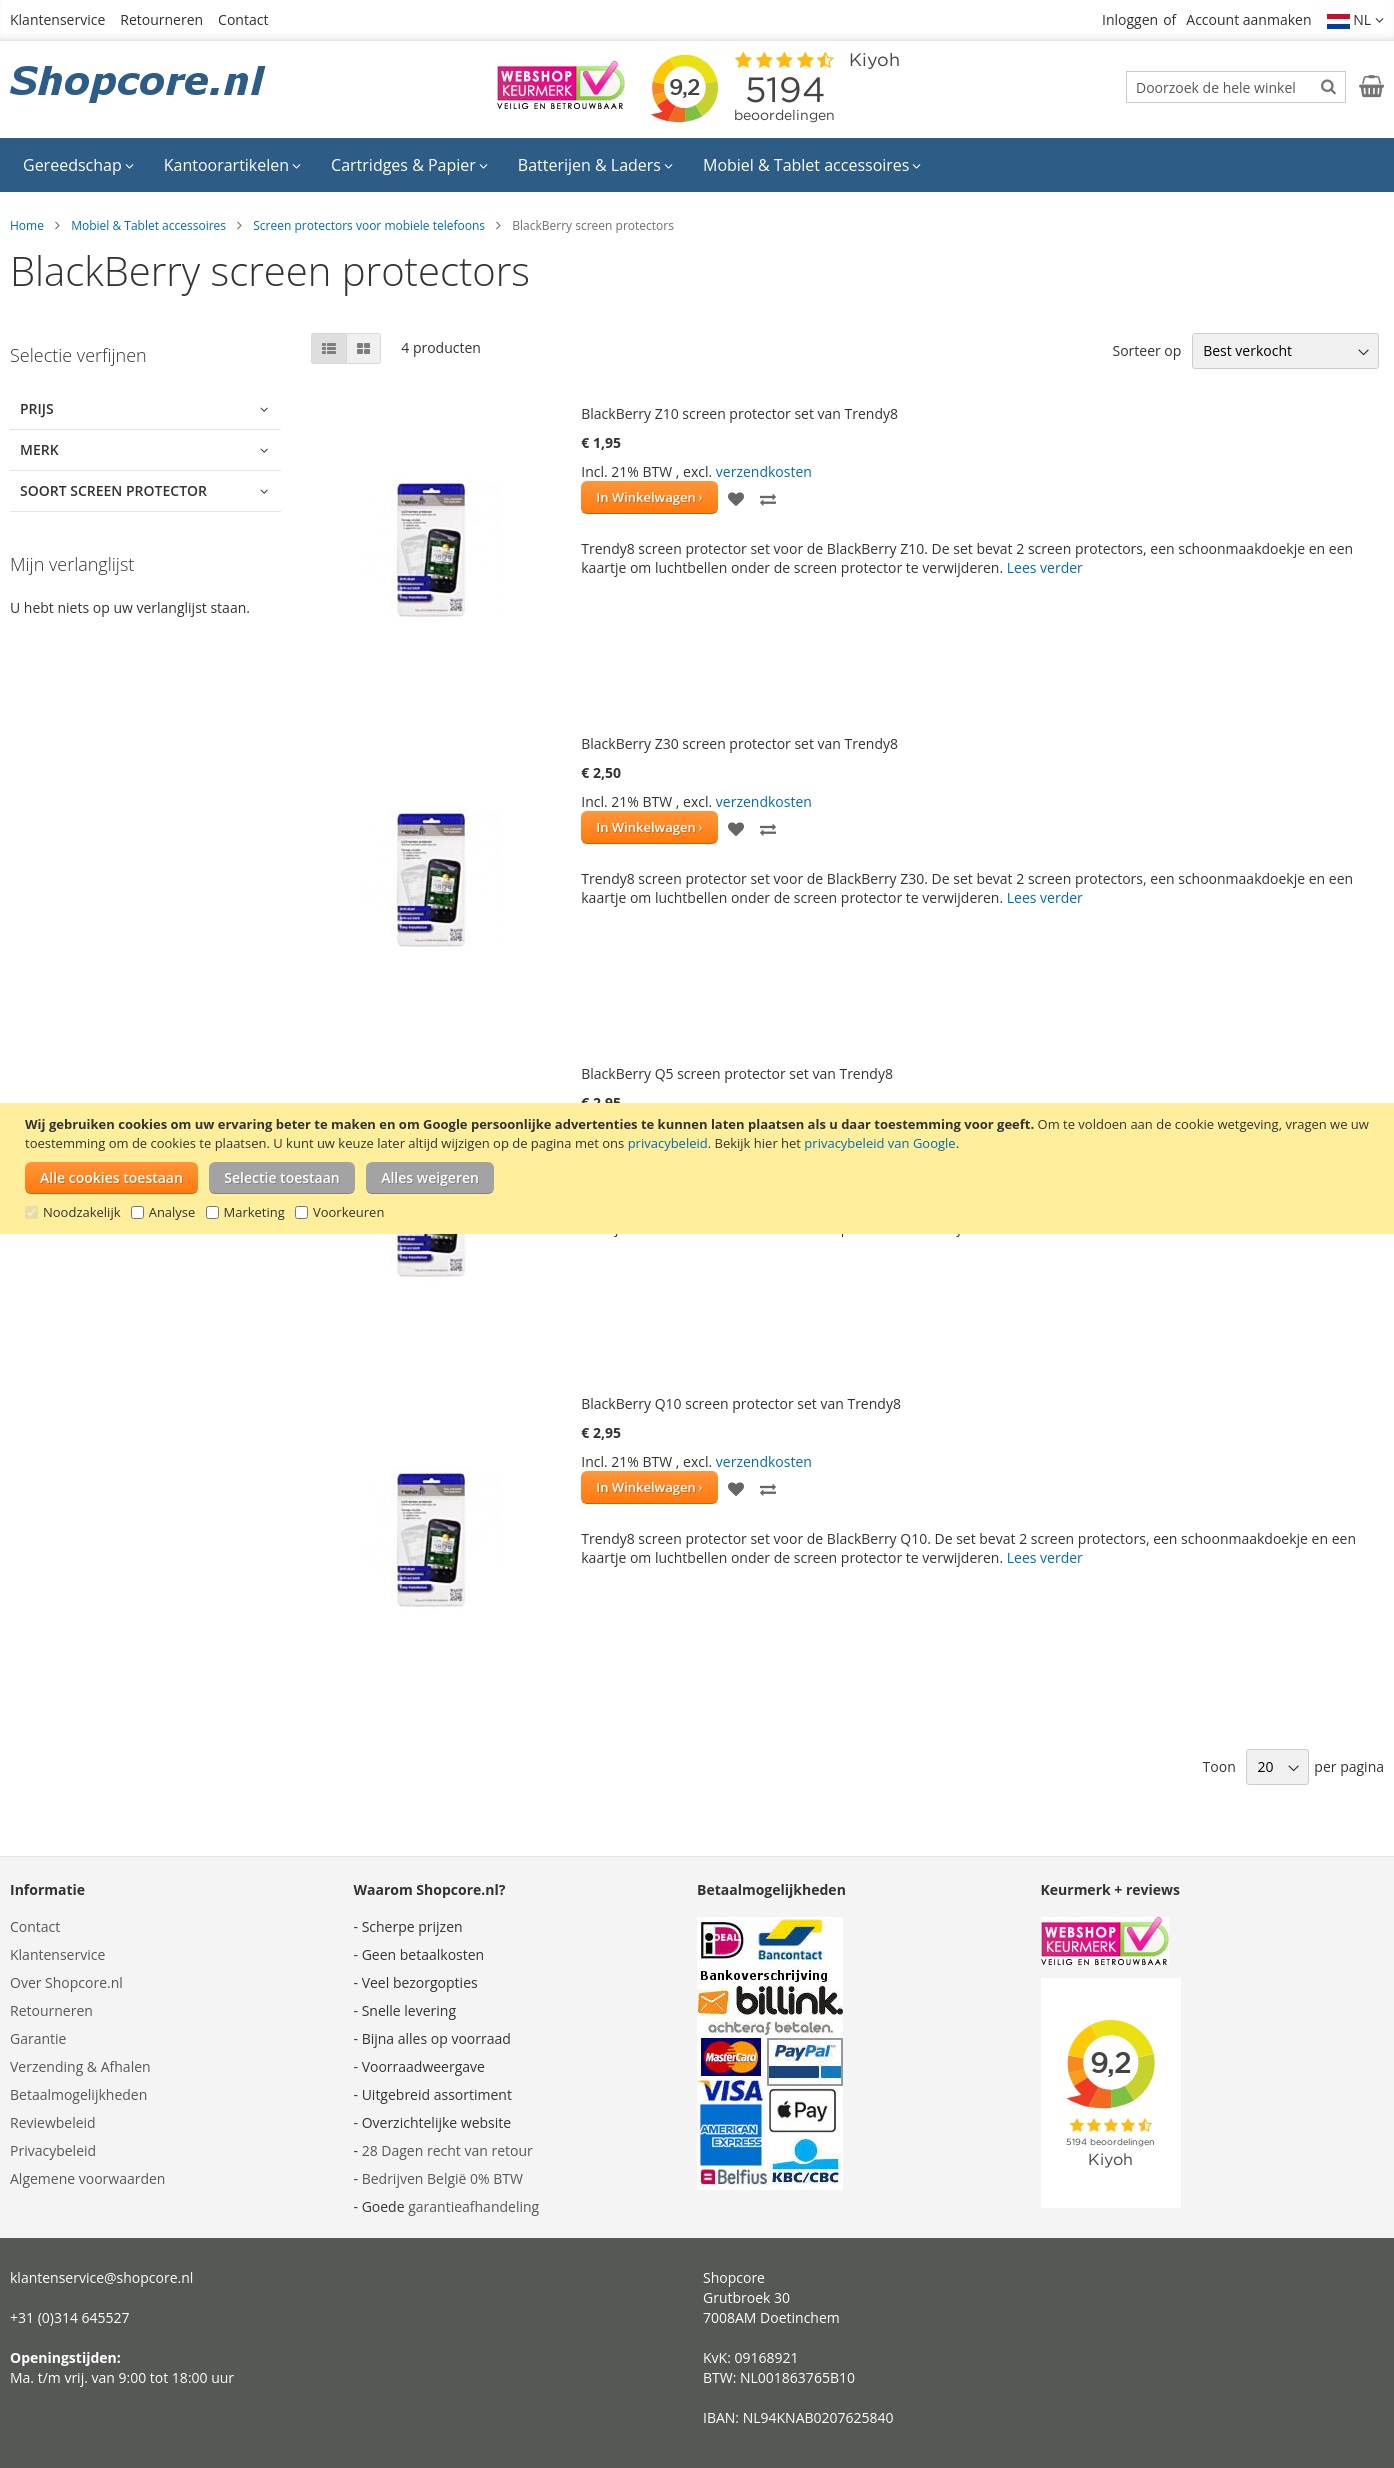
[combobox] (1236, 87)
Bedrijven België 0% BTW (442, 2178)
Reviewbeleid (53, 2122)
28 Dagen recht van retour (447, 2150)
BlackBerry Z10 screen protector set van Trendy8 (739, 413)
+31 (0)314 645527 (70, 2317)
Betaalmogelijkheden (78, 2094)
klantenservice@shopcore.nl (101, 2277)
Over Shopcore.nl (66, 1982)
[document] (699, 1168)
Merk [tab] (39, 449)
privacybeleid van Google (879, 1143)
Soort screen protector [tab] (113, 490)
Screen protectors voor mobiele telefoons (369, 225)
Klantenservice (57, 19)
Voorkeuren (348, 1212)
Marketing (254, 1212)
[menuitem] (78, 165)
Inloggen (1130, 19)
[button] (1356, 20)
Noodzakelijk (82, 1212)
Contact (243, 19)
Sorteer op (1146, 350)
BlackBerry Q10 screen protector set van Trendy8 (741, 1403)
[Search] (1328, 86)
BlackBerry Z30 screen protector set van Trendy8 (739, 743)
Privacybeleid (53, 2150)
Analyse (172, 1212)
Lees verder (1045, 567)
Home (27, 225)
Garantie (38, 2038)
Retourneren (161, 19)
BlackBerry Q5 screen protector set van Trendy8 (737, 1073)
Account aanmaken (1248, 19)
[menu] (697, 165)
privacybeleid (668, 1143)
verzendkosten (764, 471)
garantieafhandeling (473, 2206)
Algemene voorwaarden (87, 2178)
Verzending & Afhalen (80, 2066)
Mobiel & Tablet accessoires (148, 225)
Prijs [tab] (37, 408)
